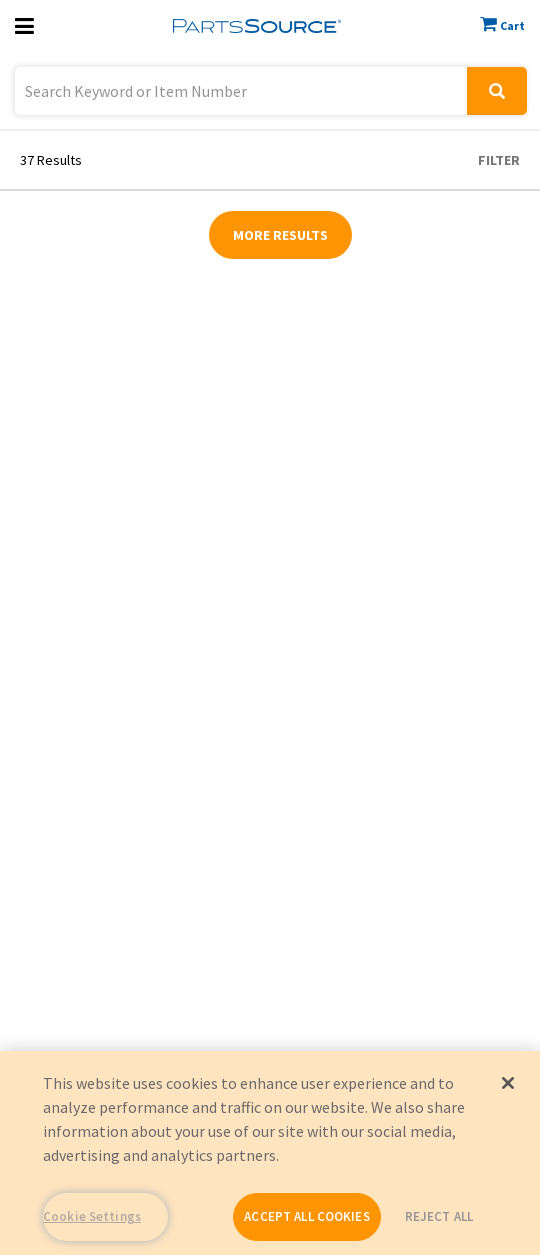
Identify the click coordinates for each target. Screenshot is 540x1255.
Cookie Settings (92, 1216)
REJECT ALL (439, 1216)
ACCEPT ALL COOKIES (306, 1216)
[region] (270, 1153)
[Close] (508, 1083)
